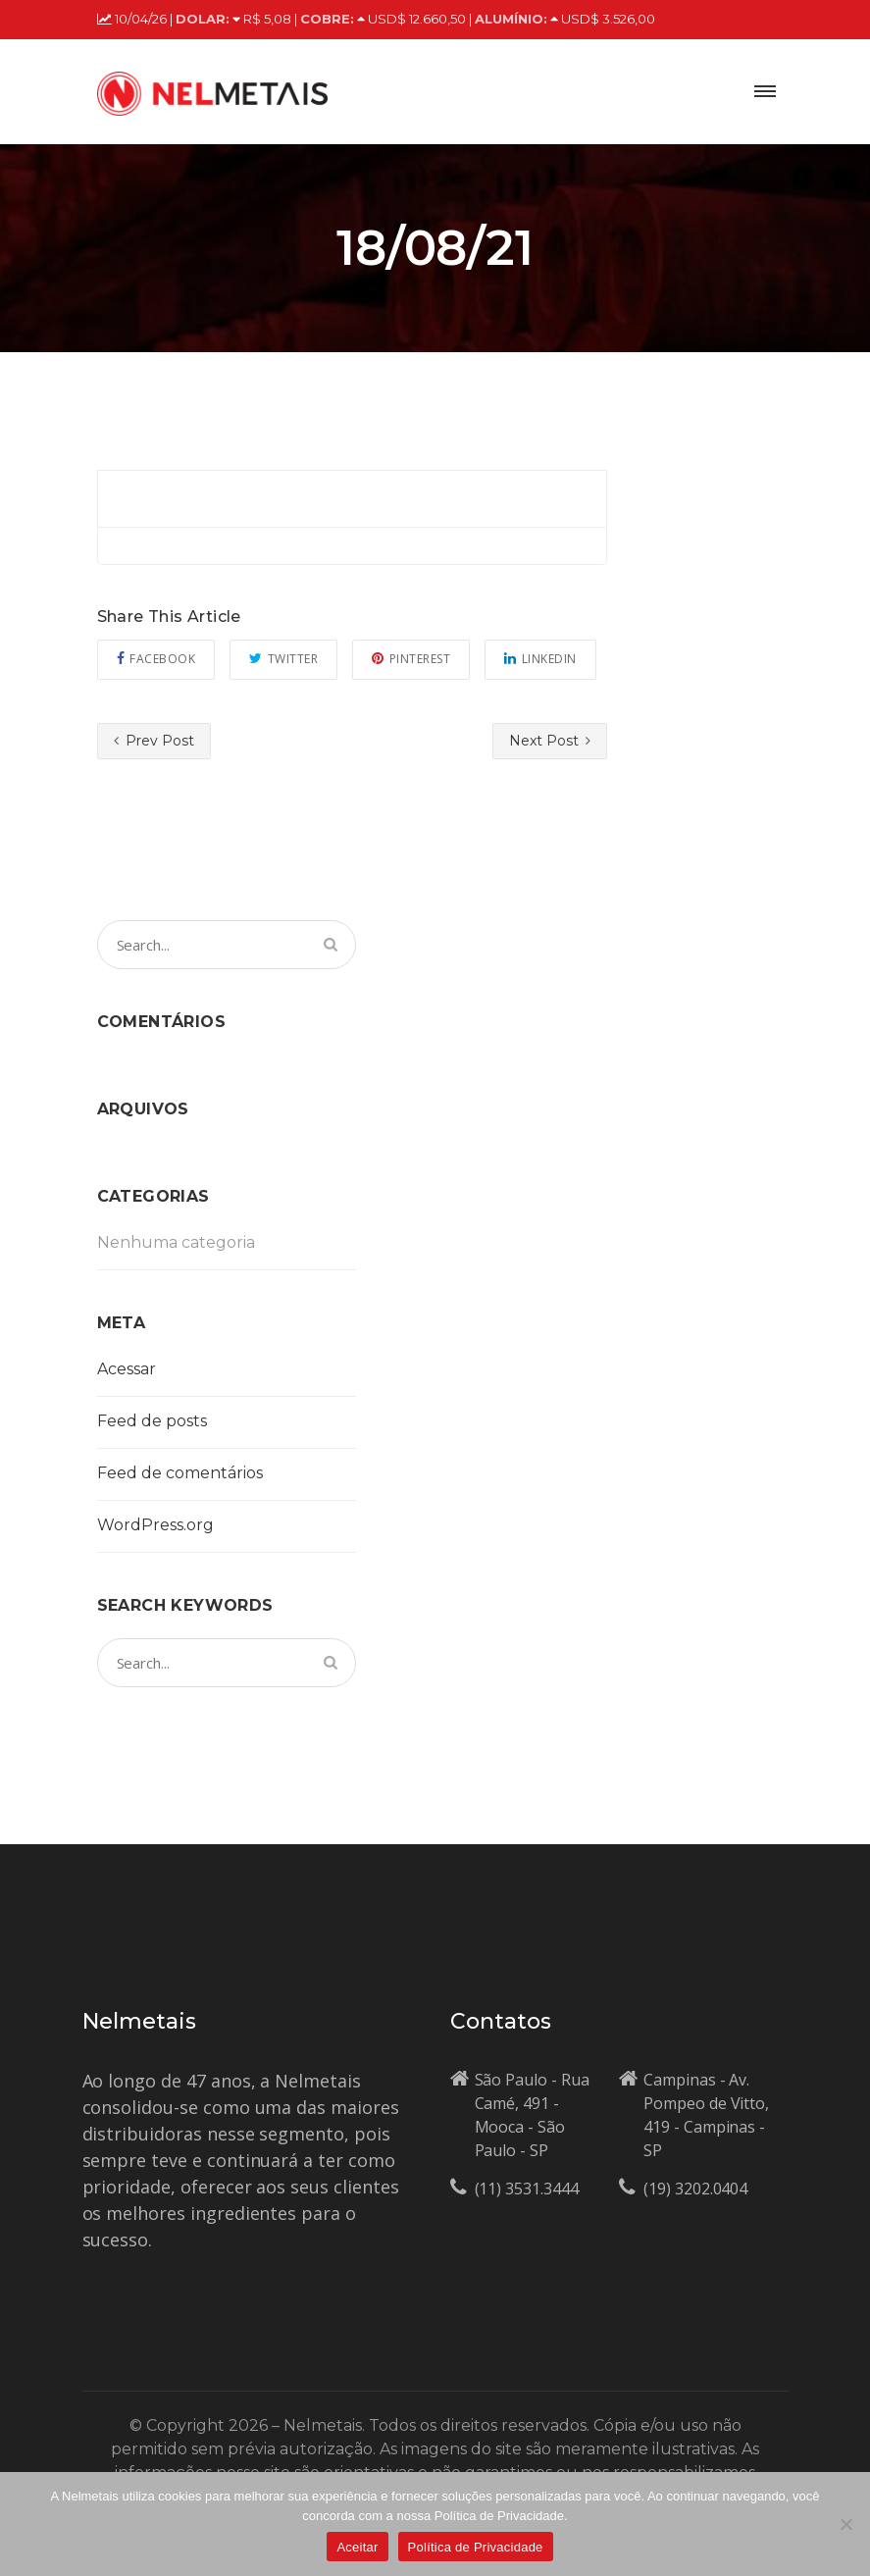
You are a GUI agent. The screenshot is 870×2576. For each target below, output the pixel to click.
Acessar (126, 1369)
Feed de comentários (180, 1473)
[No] (845, 2524)
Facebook (156, 658)
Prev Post (154, 740)
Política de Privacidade (475, 2547)
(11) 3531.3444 (527, 2188)
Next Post (549, 740)
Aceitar (357, 2547)
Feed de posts (152, 1421)
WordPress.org (155, 1525)
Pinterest (411, 658)
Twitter (283, 658)
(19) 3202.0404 (695, 2188)
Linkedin (540, 658)
